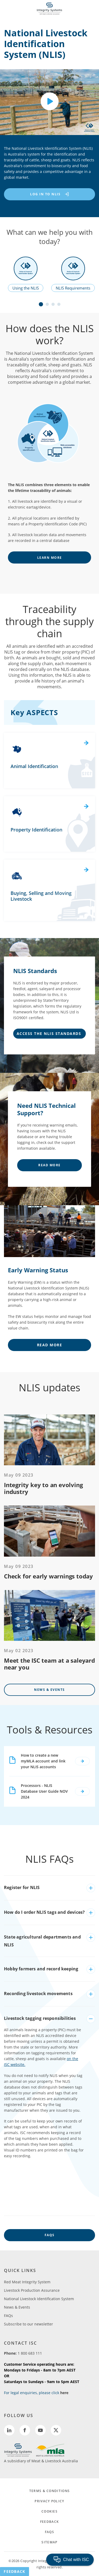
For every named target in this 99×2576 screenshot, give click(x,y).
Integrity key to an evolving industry (43, 1488)
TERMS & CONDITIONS (49, 2491)
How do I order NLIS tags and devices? (44, 1912)
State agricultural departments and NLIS (42, 1941)
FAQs (50, 2235)
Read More (49, 1165)
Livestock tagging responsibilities (40, 2018)
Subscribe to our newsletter (28, 2323)
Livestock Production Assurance (32, 2290)
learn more (49, 557)
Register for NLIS (22, 1887)
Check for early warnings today (48, 1576)
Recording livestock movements (38, 1993)
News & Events (49, 1689)
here (64, 2392)
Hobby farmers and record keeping (41, 1969)
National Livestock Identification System (39, 2298)
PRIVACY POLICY (49, 2501)
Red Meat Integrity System (27, 2281)
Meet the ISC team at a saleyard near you (49, 1663)
